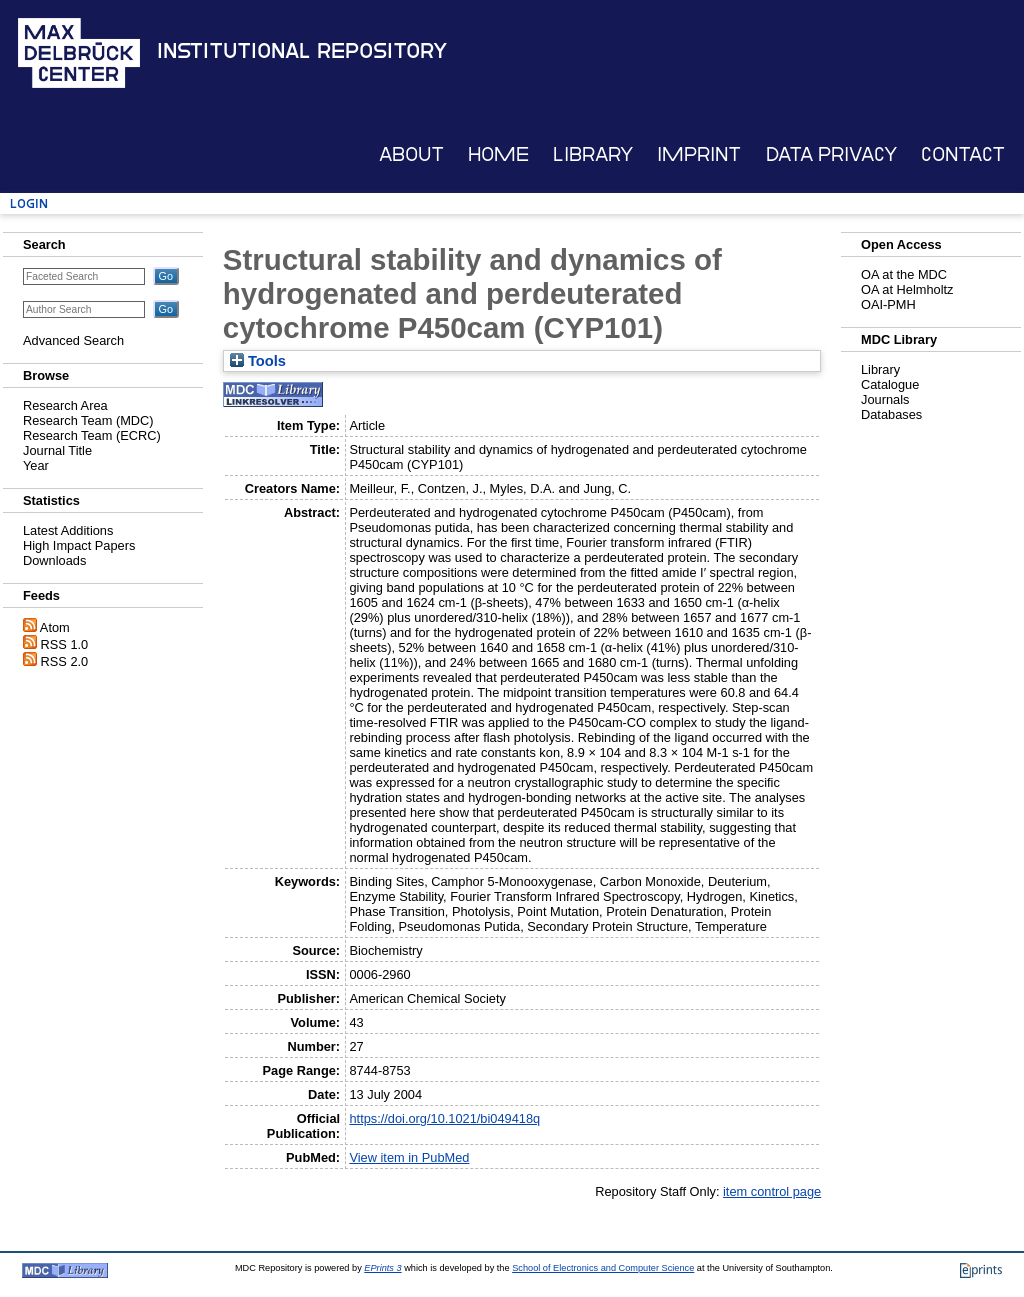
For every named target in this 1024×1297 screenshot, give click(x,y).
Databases (891, 414)
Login (29, 203)
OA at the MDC (904, 274)
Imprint (699, 154)
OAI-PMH (888, 304)
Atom (55, 627)
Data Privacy (831, 154)
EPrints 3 (382, 1268)
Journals (885, 399)
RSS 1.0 (65, 644)
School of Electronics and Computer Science (603, 1268)
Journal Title (57, 450)
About (411, 154)
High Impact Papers (79, 545)
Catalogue (890, 384)
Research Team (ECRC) (92, 435)
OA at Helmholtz (907, 289)
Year (36, 465)
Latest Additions (68, 530)
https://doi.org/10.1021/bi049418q (444, 1118)
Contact (963, 154)
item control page (772, 1191)
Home (498, 154)
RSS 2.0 (65, 661)
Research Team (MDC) (88, 420)
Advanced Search (73, 340)
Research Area (65, 405)
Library (593, 154)
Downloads (54, 560)
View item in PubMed (409, 1157)
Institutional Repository (302, 51)
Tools (258, 361)
